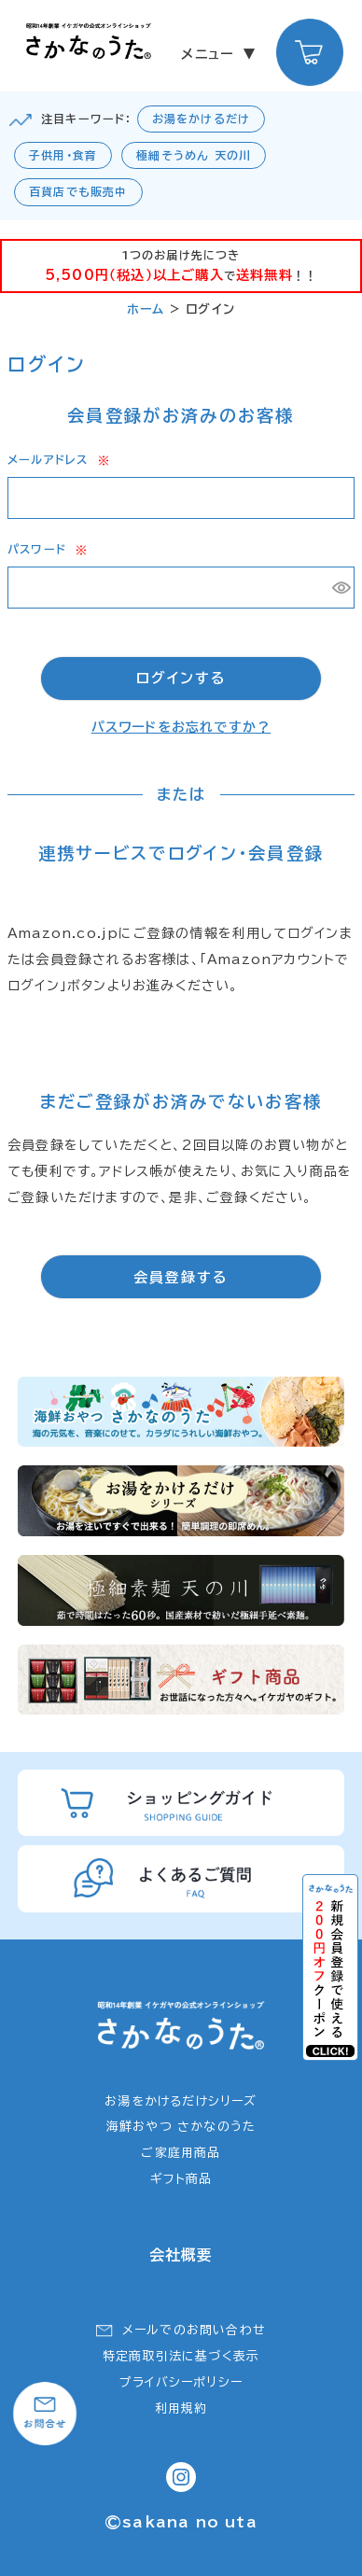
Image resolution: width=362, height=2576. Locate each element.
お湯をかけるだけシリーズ (180, 2101)
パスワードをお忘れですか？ (181, 727)
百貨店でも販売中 (78, 191)
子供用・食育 (63, 155)
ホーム (146, 309)
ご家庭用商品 (180, 2153)
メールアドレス (57, 459)
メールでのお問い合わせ (194, 2330)
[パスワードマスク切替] (340, 587)
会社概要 (181, 2254)
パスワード (46, 548)
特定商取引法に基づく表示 (181, 2356)
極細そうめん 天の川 (193, 155)
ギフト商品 (181, 2179)
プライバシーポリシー (181, 2382)
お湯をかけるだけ (201, 118)
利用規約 (181, 2408)
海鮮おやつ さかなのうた (181, 2127)
